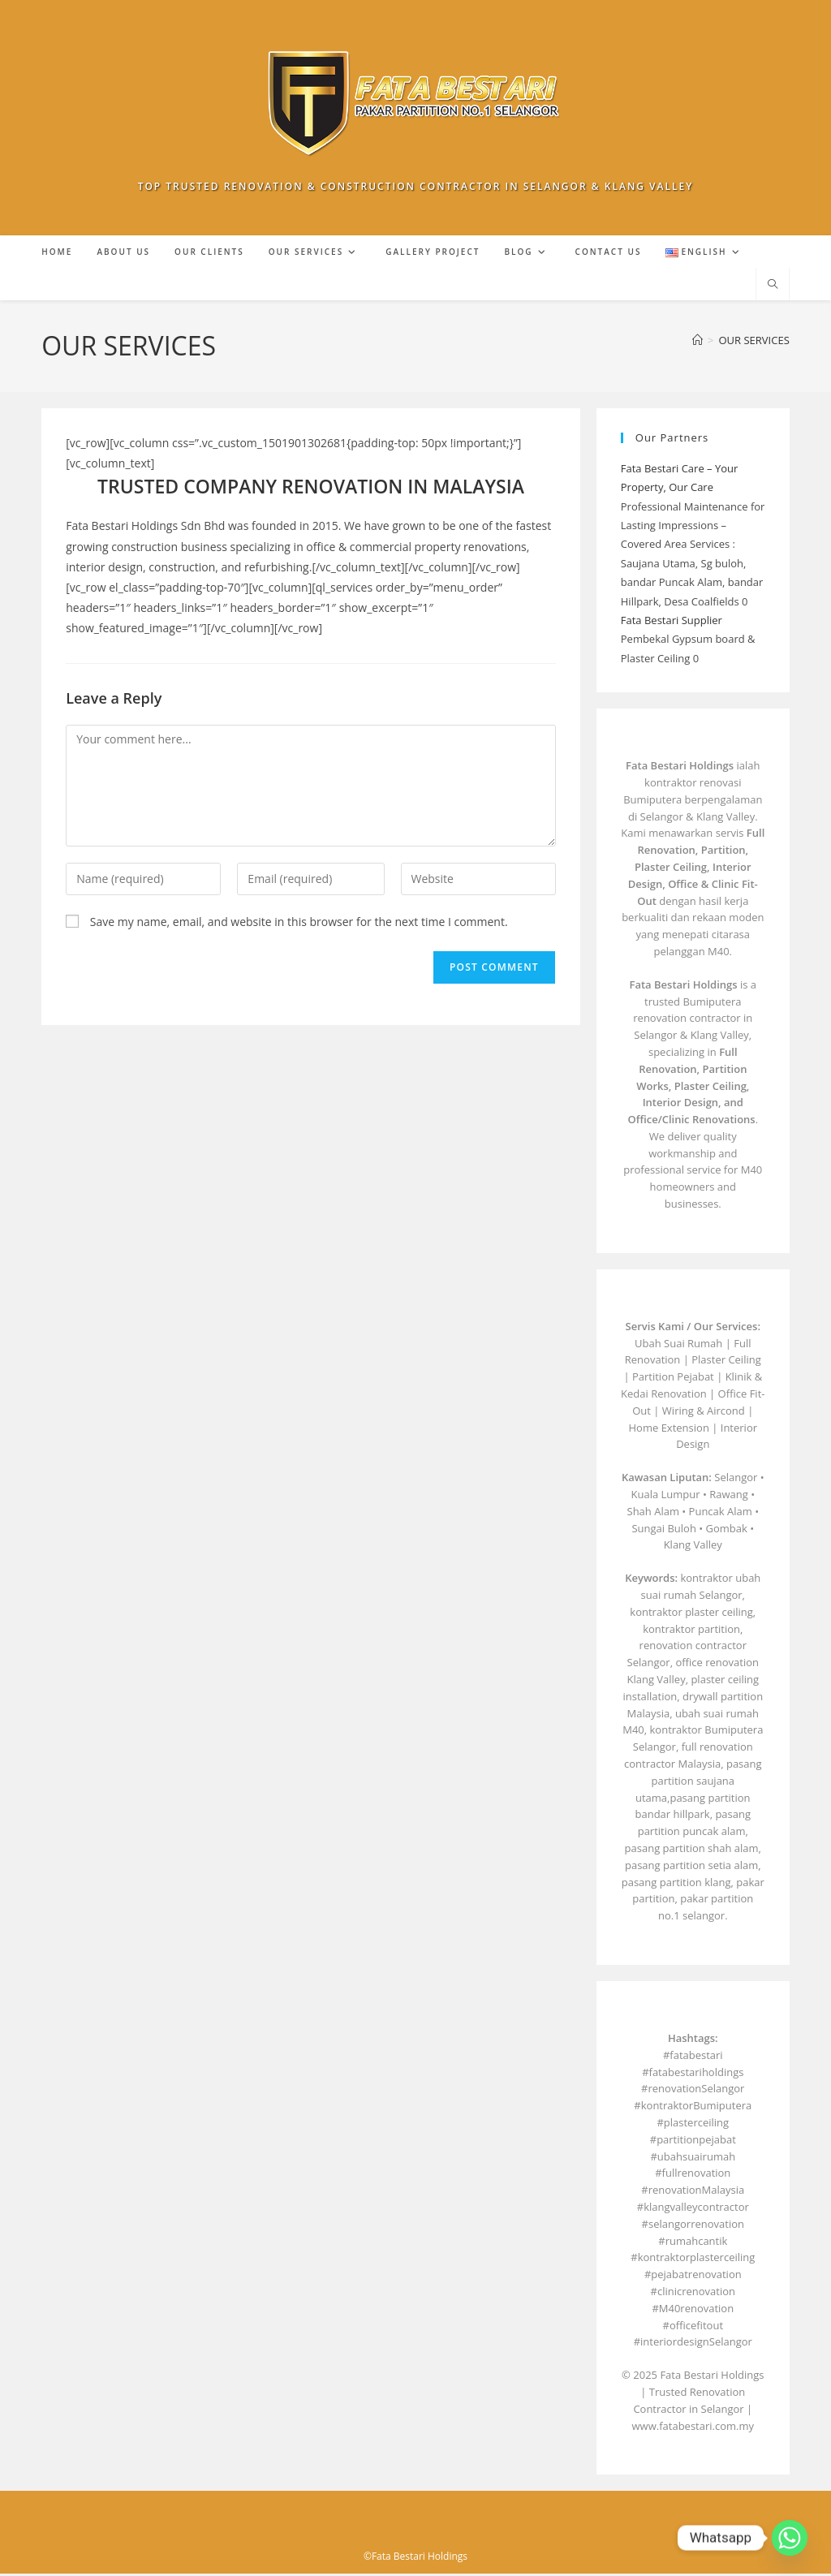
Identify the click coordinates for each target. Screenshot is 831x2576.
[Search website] (772, 287)
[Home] (697, 342)
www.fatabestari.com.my (693, 2427)
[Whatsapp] (789, 2538)
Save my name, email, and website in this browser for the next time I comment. (299, 923)
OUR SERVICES (754, 342)
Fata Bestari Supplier (671, 622)
